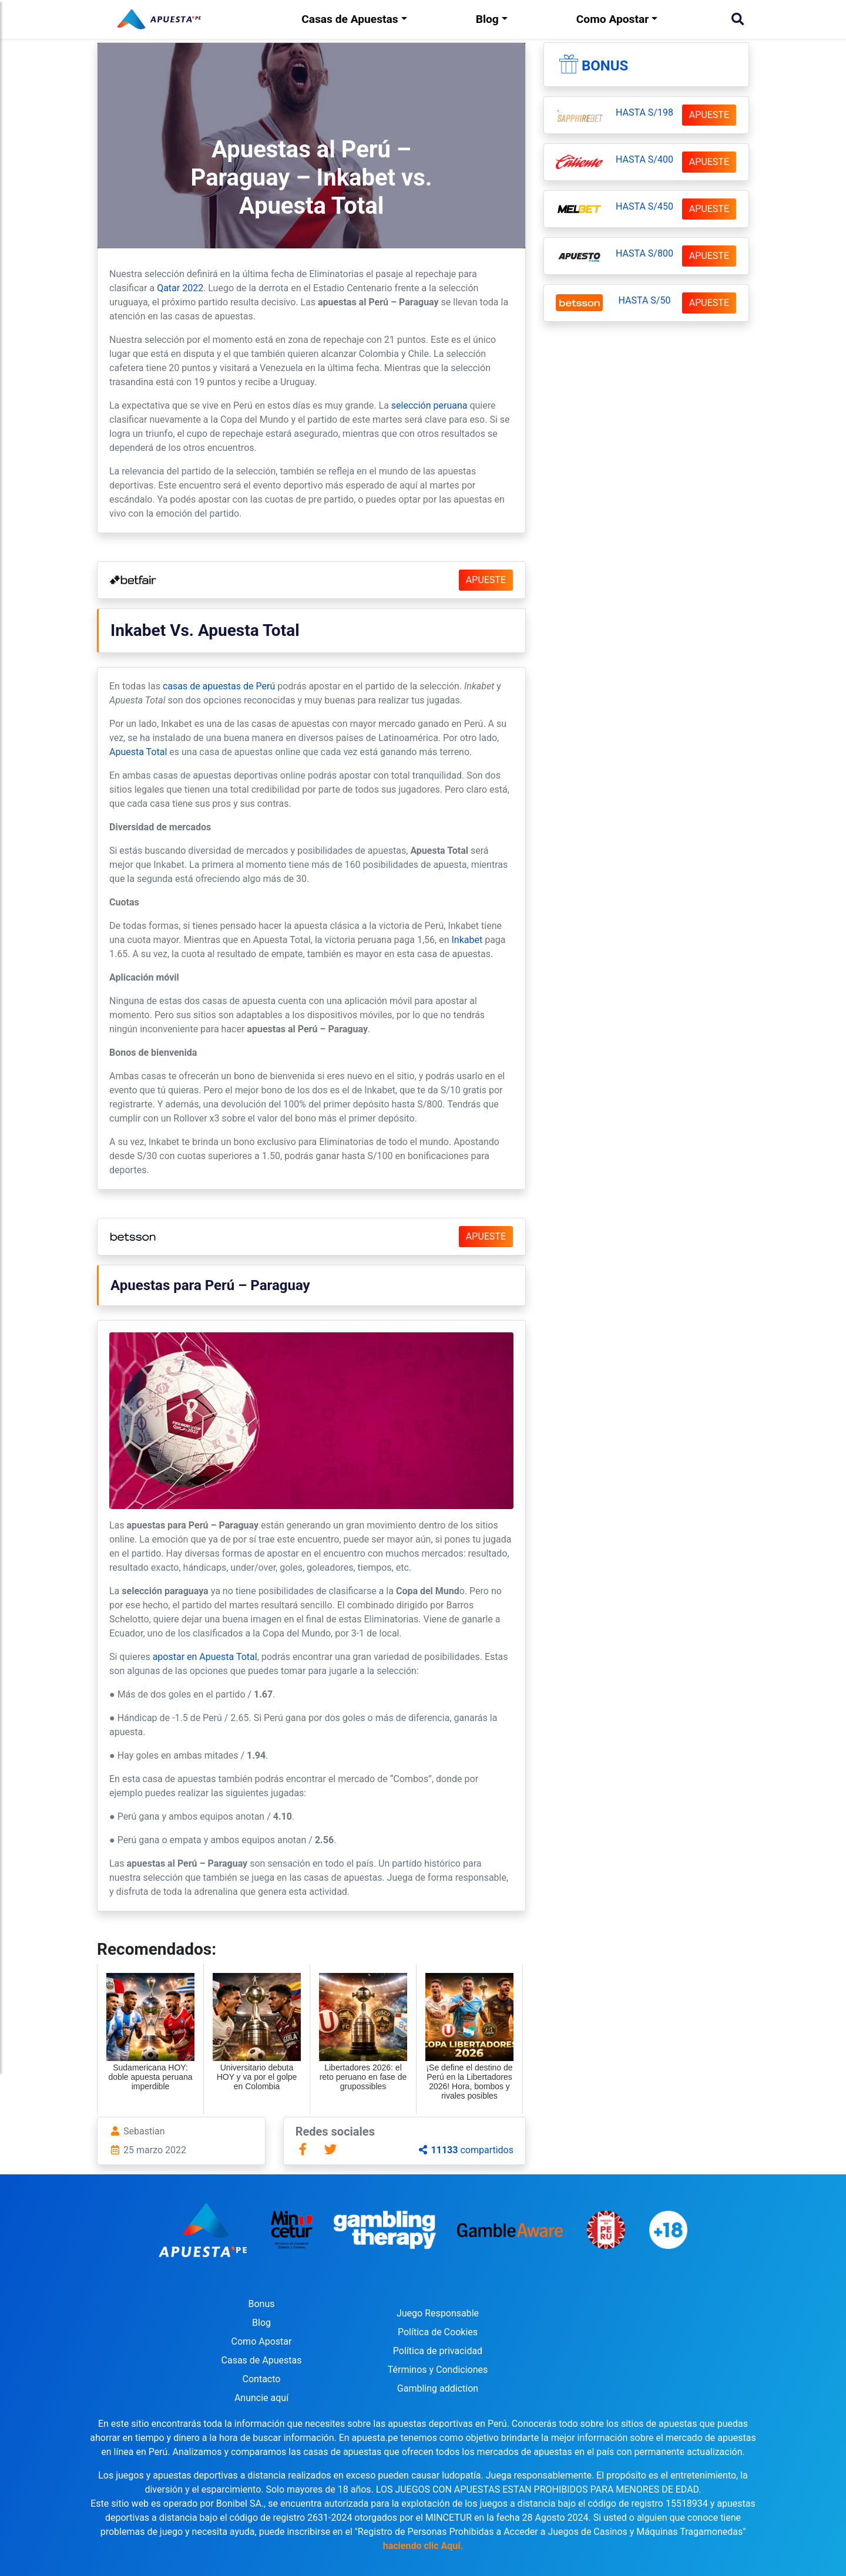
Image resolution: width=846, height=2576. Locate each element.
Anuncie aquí (261, 2397)
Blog (487, 19)
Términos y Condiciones (438, 2369)
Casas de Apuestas (349, 19)
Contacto (262, 2379)
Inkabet (467, 939)
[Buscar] (737, 19)
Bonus (605, 66)
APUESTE (486, 579)
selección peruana (429, 405)
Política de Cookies (438, 2332)
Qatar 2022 (180, 288)
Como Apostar (612, 19)
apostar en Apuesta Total (205, 1656)
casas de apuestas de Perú (219, 686)
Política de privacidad (437, 2350)
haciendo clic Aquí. (423, 2545)
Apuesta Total (138, 751)
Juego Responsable (438, 2313)
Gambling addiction (437, 2388)
